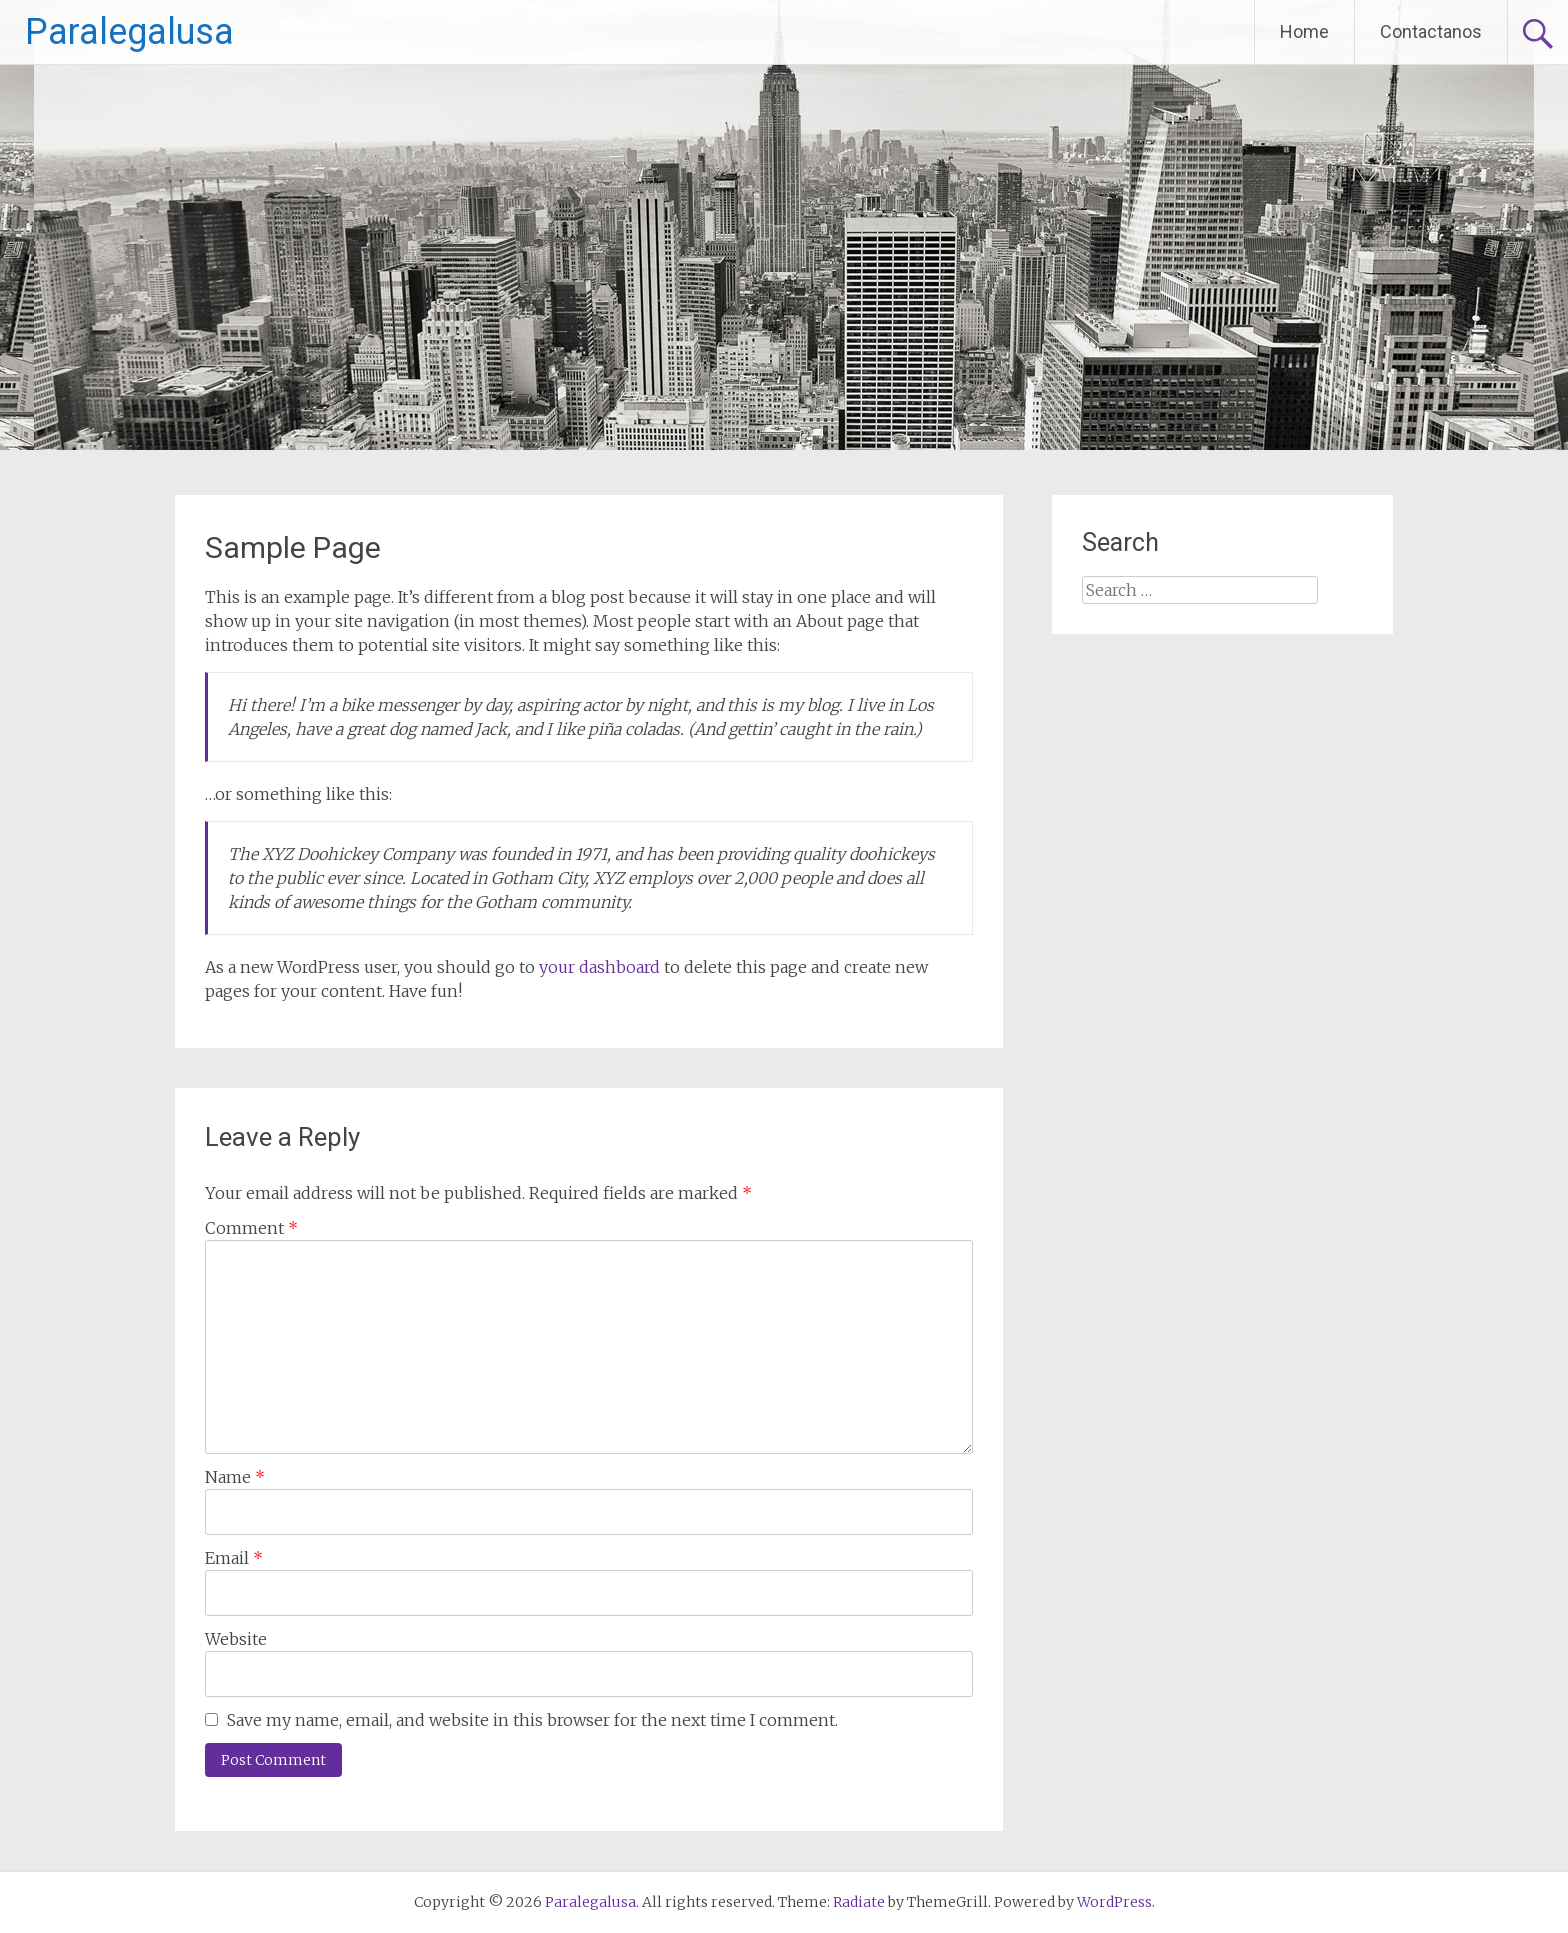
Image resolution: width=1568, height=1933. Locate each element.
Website (236, 1639)
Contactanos (1431, 31)
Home (1304, 31)
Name (235, 1477)
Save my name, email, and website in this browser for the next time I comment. (532, 1720)
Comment (251, 1228)
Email (234, 1558)
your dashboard (599, 967)
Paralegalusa (129, 32)
